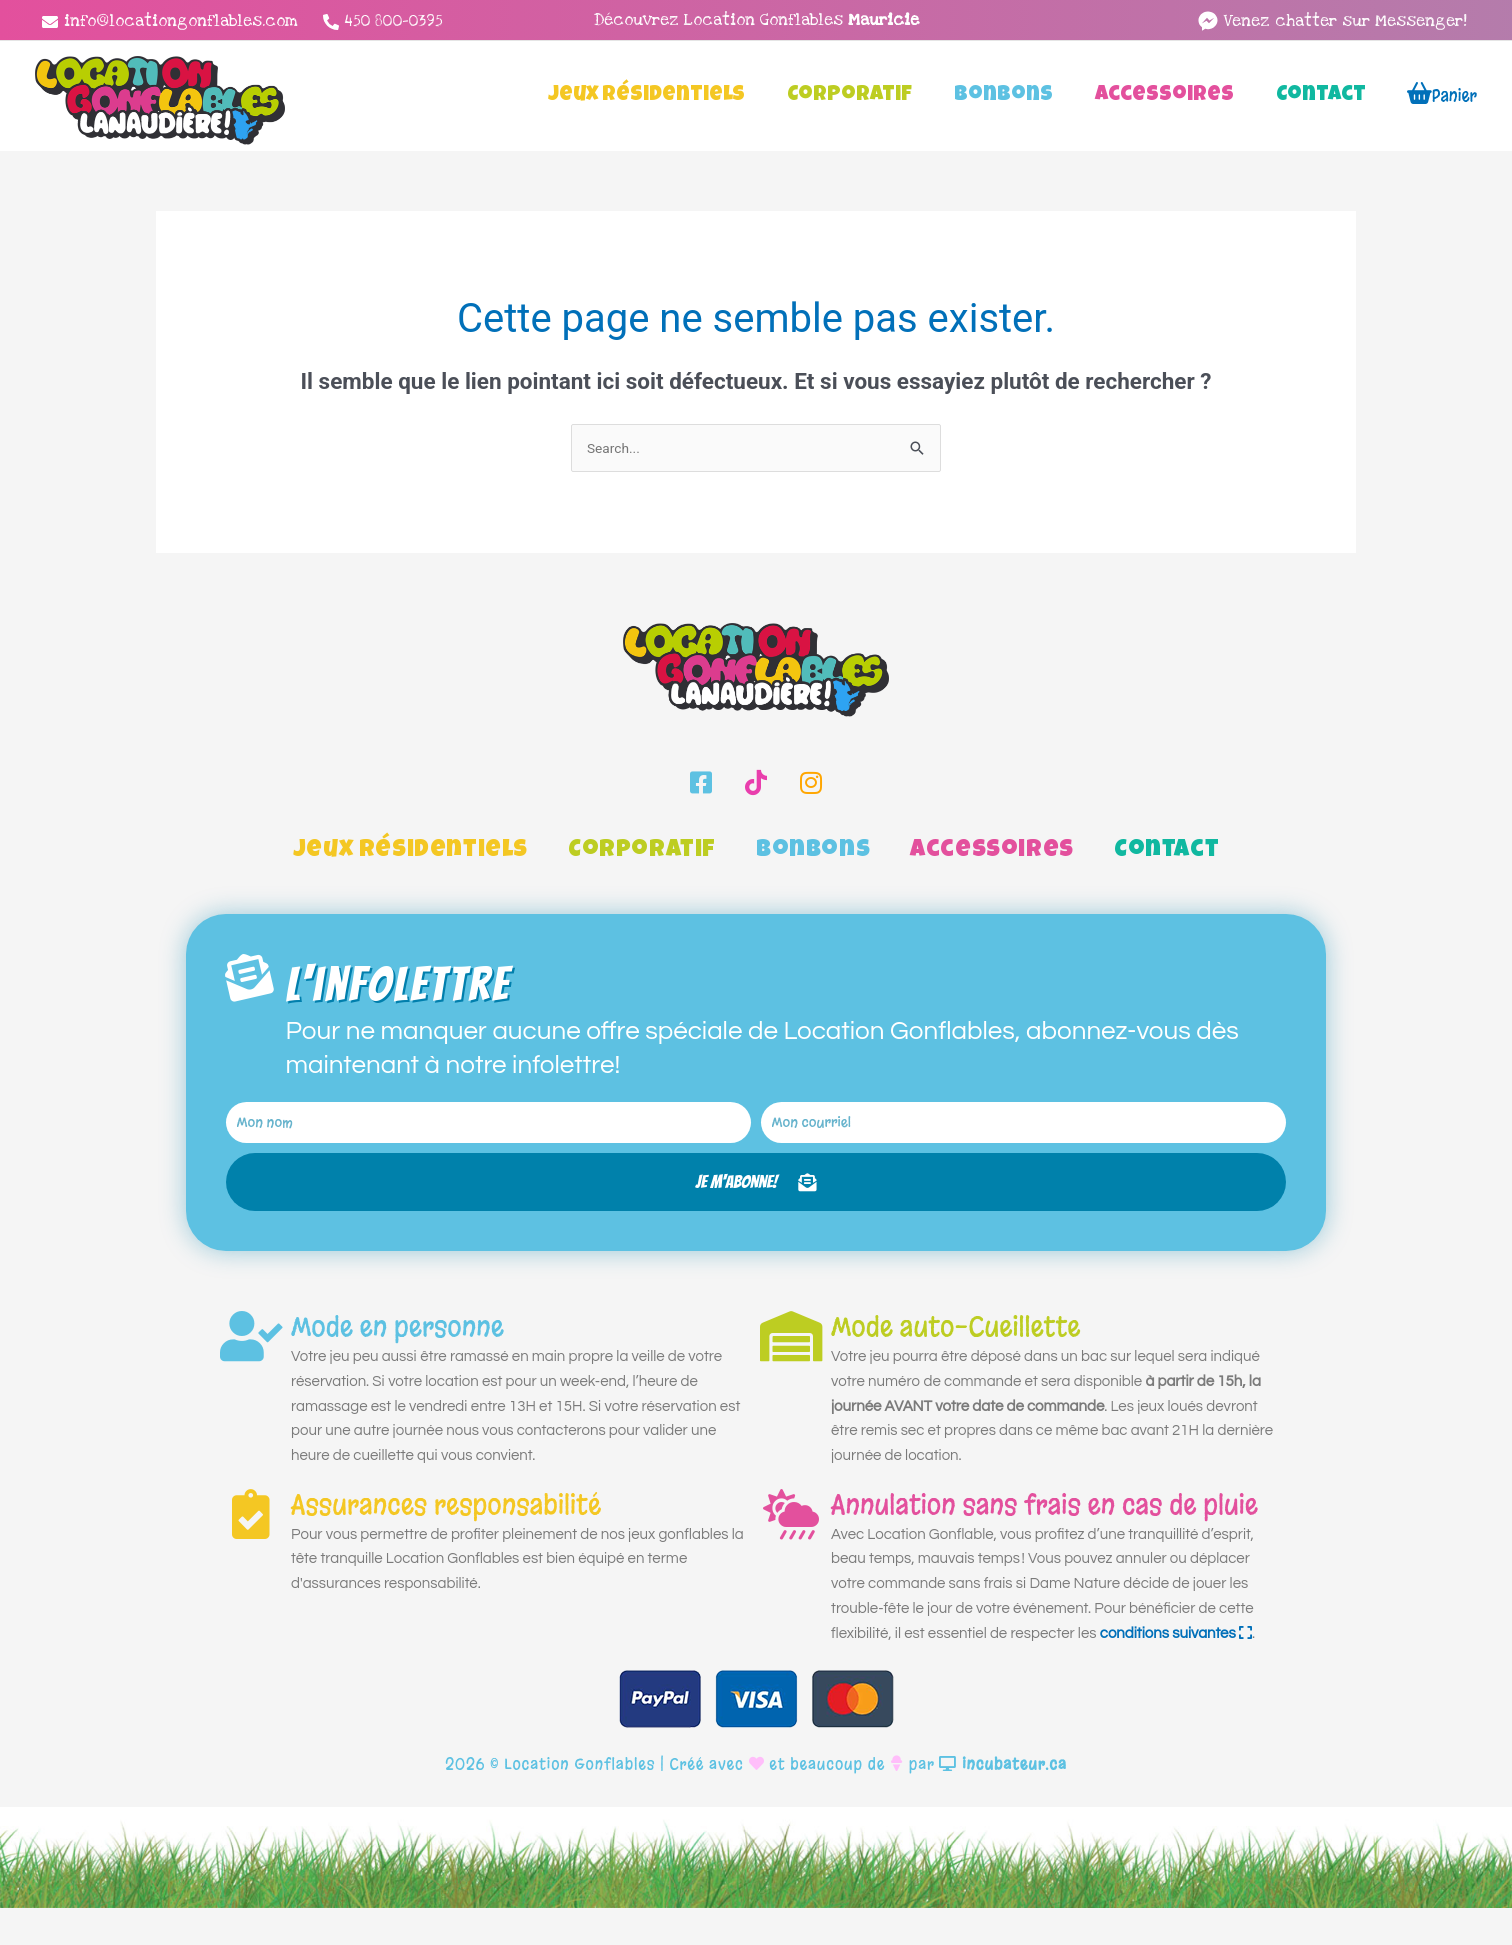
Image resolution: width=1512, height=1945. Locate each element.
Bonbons (813, 853)
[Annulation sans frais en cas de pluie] (791, 1551)
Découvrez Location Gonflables (756, 20)
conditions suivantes (1176, 1670)
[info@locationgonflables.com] (170, 21)
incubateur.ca (1002, 1802)
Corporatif (642, 853)
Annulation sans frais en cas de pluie (1044, 1542)
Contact (1166, 853)
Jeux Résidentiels (410, 853)
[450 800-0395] (383, 21)
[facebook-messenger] (1332, 21)
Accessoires (992, 853)
